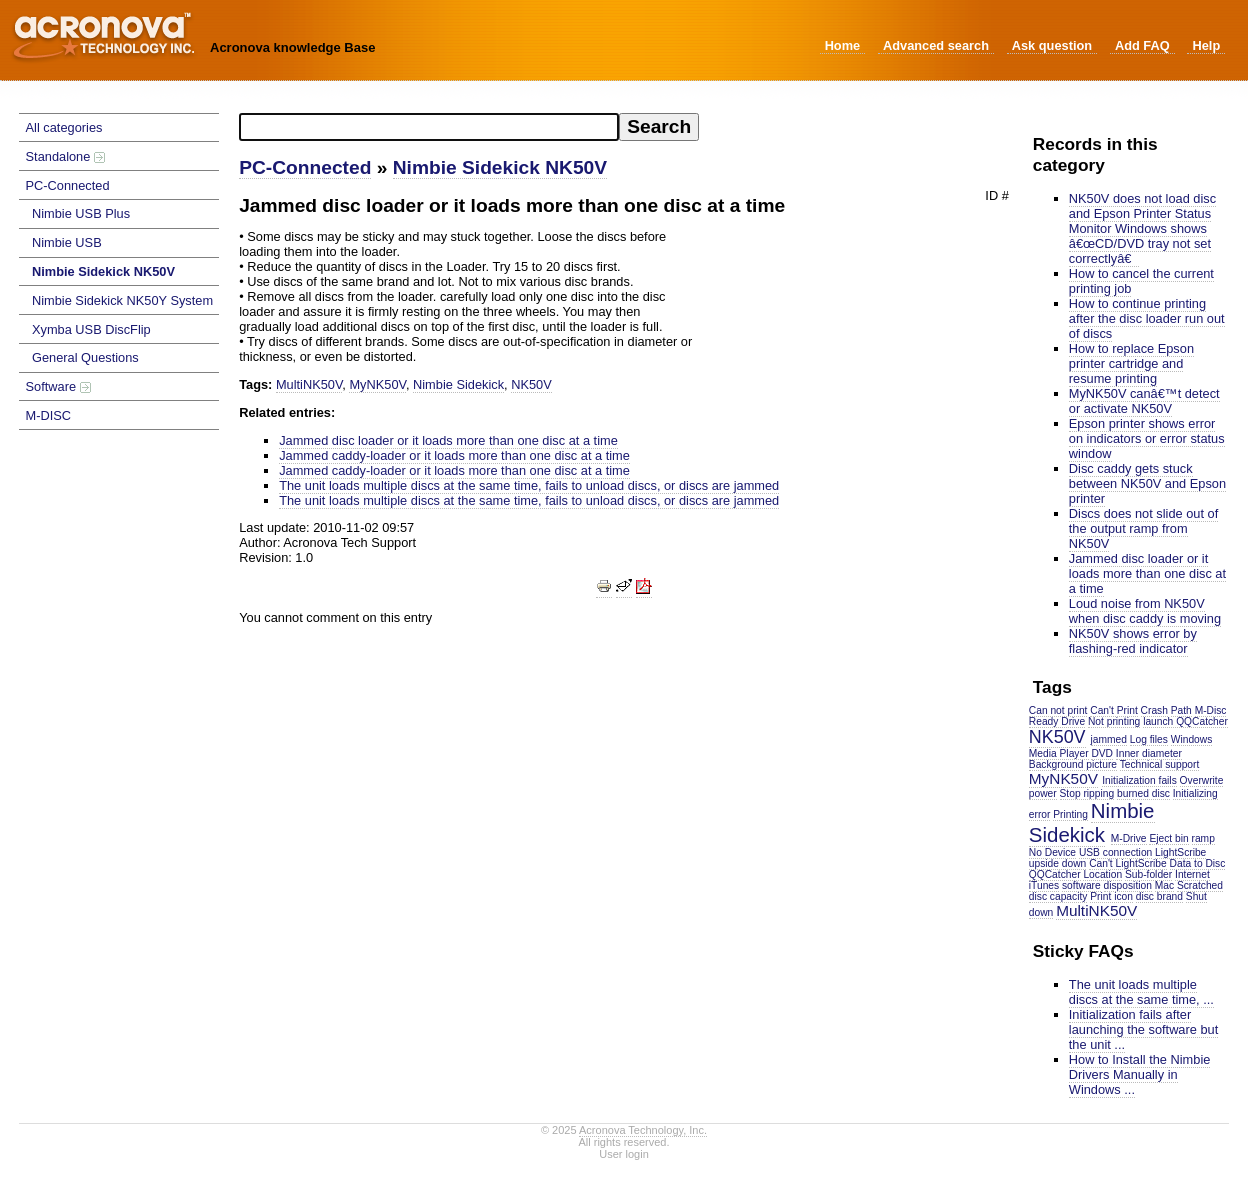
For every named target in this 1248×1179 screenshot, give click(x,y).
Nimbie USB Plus (81, 213)
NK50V (1057, 737)
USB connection (1115, 852)
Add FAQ (1142, 45)
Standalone (65, 156)
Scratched (1200, 885)
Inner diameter (1149, 753)
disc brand (1159, 896)
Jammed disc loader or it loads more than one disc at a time (1147, 573)
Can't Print (1113, 710)
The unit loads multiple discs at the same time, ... (1141, 992)
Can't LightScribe (1128, 863)
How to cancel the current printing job (1141, 281)
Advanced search (936, 45)
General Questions (85, 357)
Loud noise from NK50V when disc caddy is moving (1145, 611)
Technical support (1160, 764)
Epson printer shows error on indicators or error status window (1147, 438)
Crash (1154, 710)
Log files (1149, 739)
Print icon (1111, 896)
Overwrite (1202, 780)
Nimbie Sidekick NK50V (103, 271)
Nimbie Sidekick (1092, 822)
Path (1181, 710)
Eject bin (1168, 838)
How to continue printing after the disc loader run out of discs (1147, 318)
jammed (1109, 739)
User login (624, 1154)
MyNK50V (1063, 778)
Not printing (1114, 721)
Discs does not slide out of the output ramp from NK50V (1143, 528)
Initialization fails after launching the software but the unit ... (1143, 1029)
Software (58, 386)
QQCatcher (1055, 874)
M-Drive (1129, 838)
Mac (1164, 885)
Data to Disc (1198, 863)
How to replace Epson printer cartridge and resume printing (1131, 363)
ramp (1203, 838)
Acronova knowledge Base (292, 47)
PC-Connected (68, 185)
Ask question (1052, 45)
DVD (1102, 753)
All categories (64, 127)
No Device (1052, 852)
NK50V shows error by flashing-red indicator (1133, 641)
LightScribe (1180, 852)
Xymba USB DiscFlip (91, 329)
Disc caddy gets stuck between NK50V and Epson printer (1147, 483)
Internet (1192, 874)
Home (843, 45)
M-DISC (49, 415)
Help (1206, 45)
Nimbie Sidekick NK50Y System (122, 300)
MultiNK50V (1096, 910)
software (1081, 885)
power (1043, 793)
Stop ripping (1087, 793)
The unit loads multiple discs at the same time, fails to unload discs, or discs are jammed (529, 485)
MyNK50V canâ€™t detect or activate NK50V (1144, 401)
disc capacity (1058, 896)
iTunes (1044, 885)
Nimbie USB (67, 242)
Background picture (1073, 764)
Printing (1070, 814)
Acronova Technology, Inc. (643, 1130)
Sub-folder (1148, 874)
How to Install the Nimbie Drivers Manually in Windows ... (1140, 1074)
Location (1102, 874)
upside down (1057, 863)
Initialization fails (1139, 780)
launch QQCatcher (1185, 721)
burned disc (1143, 793)
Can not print (1058, 710)
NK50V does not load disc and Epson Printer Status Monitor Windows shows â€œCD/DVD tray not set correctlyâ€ (1142, 228)
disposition (1128, 885)
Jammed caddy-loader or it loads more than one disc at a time (454, 455)
